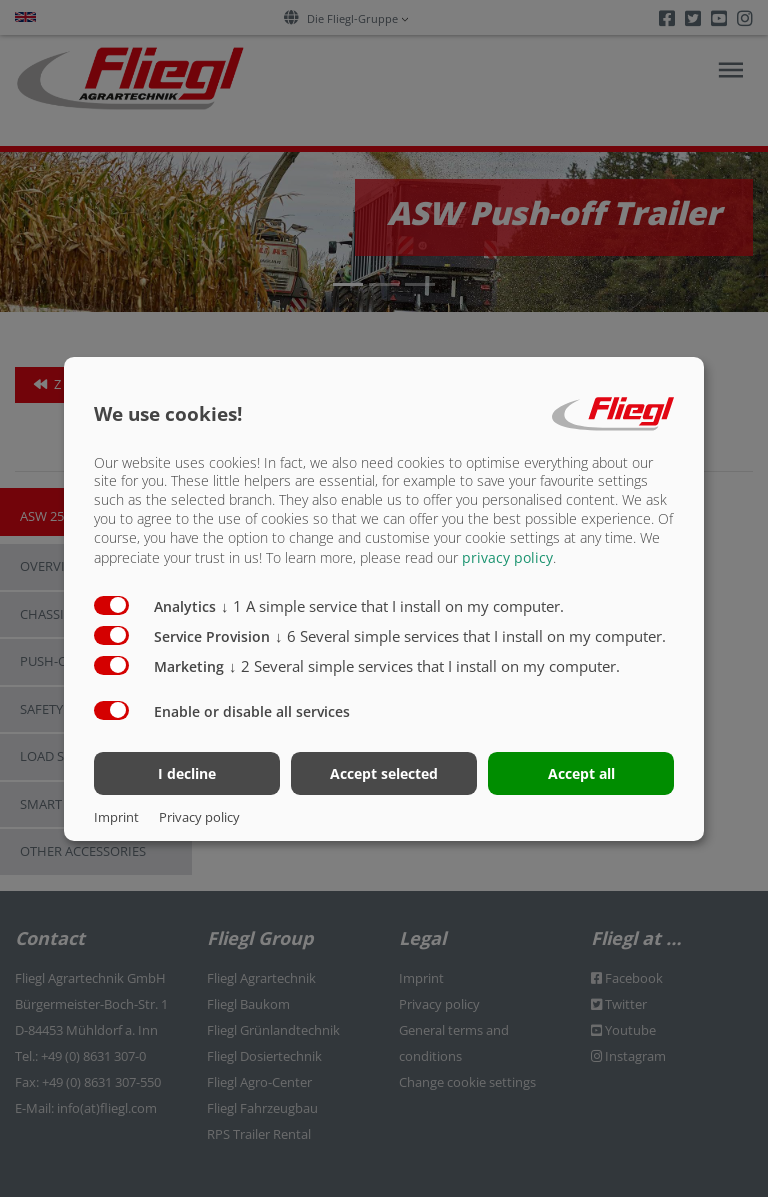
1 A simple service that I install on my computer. (392, 606)
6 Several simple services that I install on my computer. (470, 636)
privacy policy (507, 557)
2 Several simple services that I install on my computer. (424, 666)
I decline (187, 773)
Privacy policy (199, 817)
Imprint (116, 817)
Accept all (581, 773)
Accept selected (384, 773)
